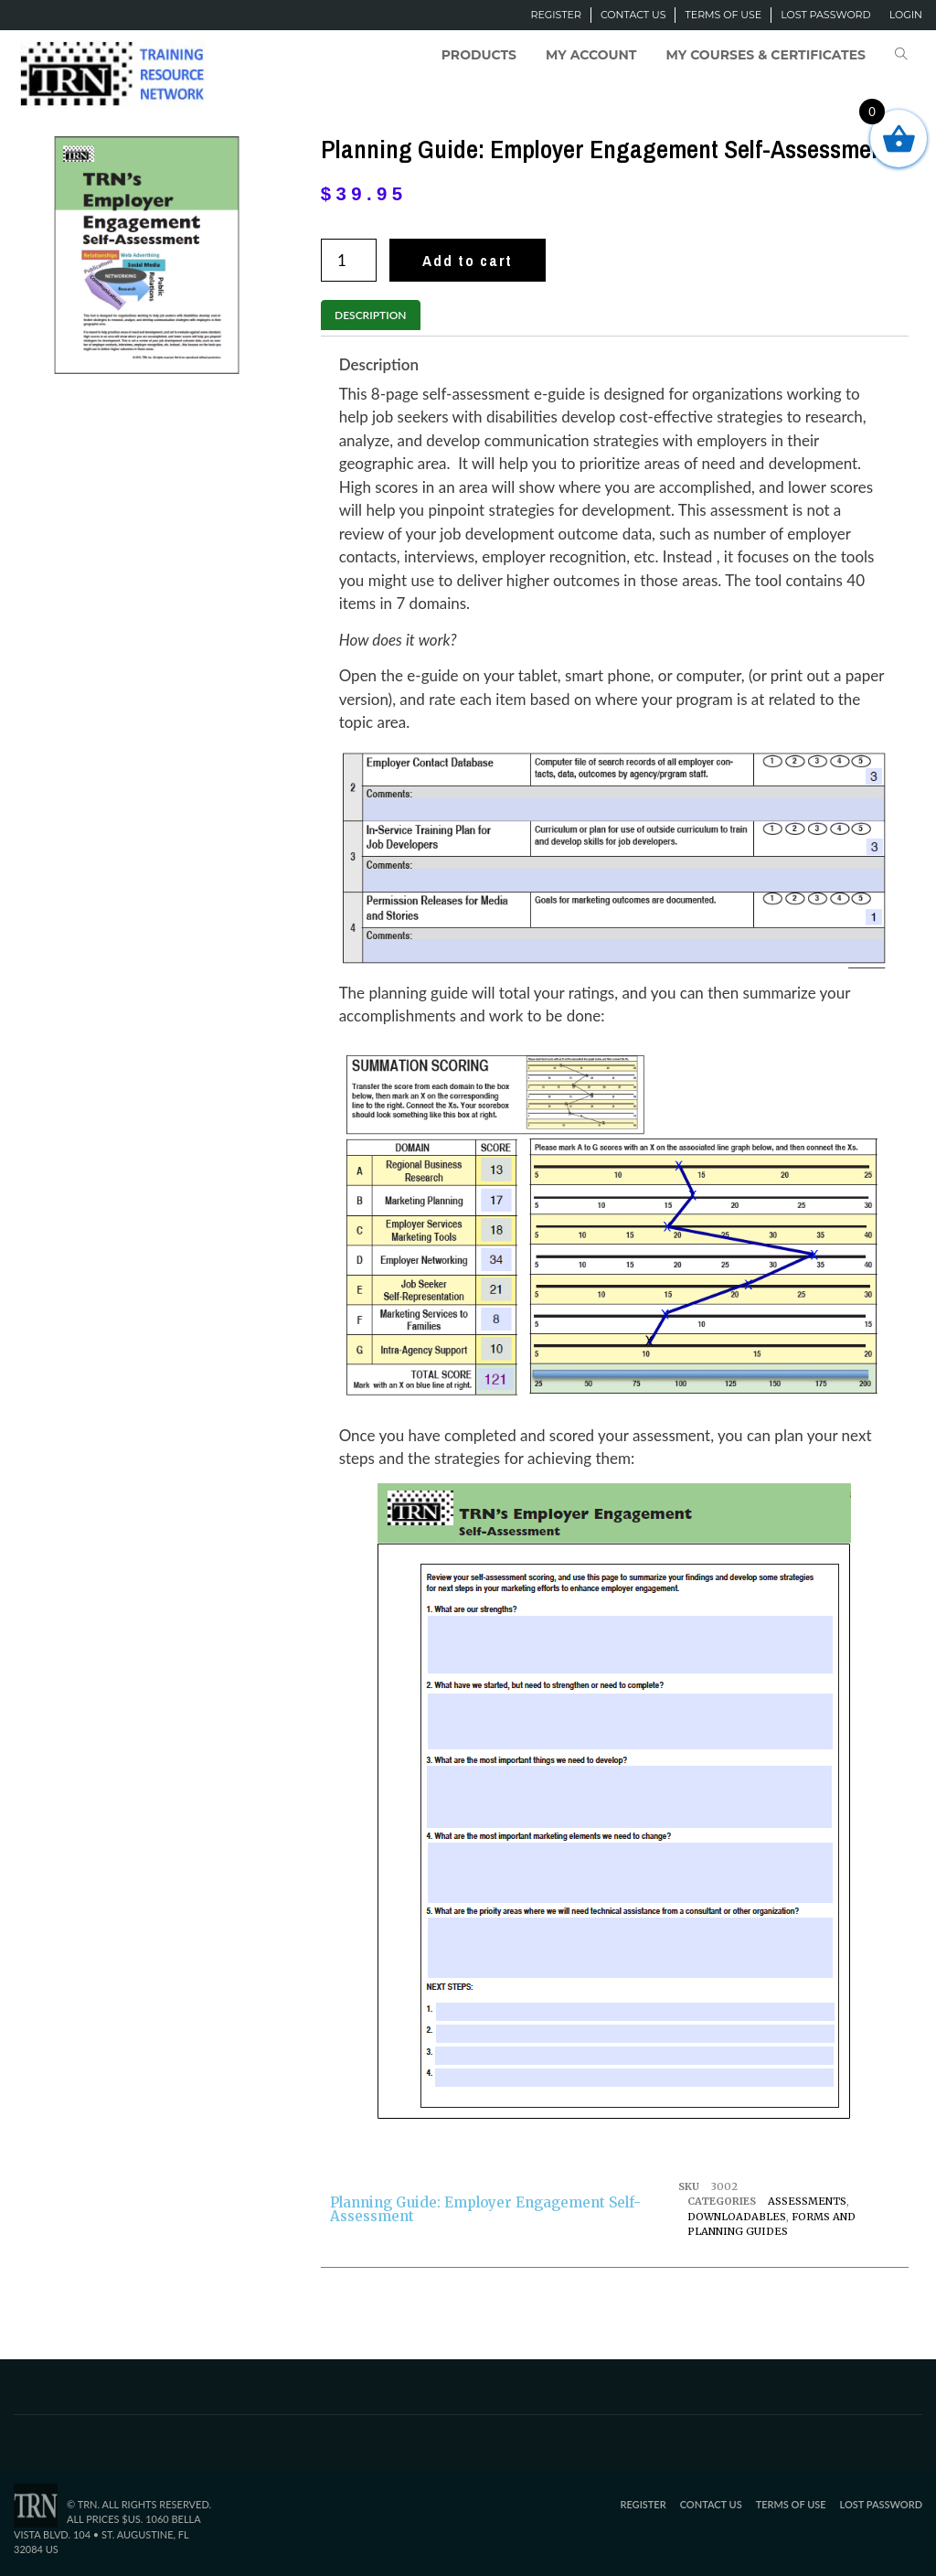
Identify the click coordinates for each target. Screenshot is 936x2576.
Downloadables (736, 2216)
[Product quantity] (349, 260)
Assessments (807, 2201)
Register (555, 14)
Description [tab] (370, 315)
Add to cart (467, 260)
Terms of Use (723, 14)
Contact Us (633, 14)
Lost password (825, 14)
